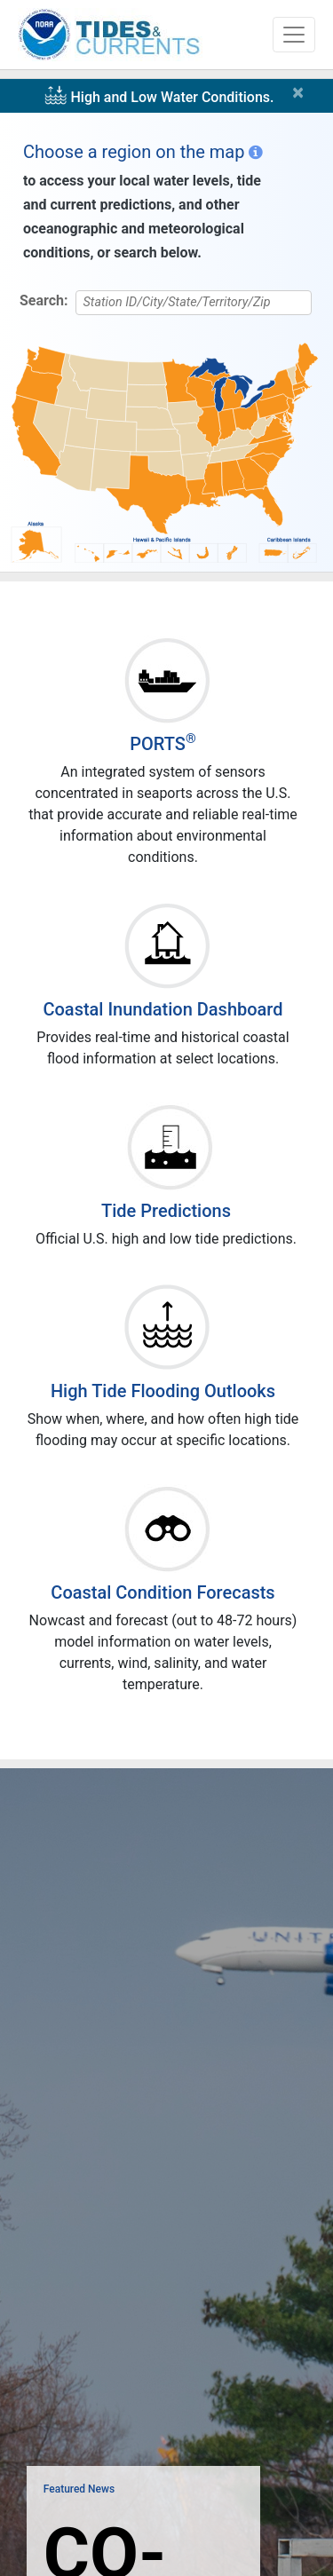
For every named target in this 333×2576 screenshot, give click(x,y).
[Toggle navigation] (294, 34)
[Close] (301, 92)
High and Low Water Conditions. (172, 97)
